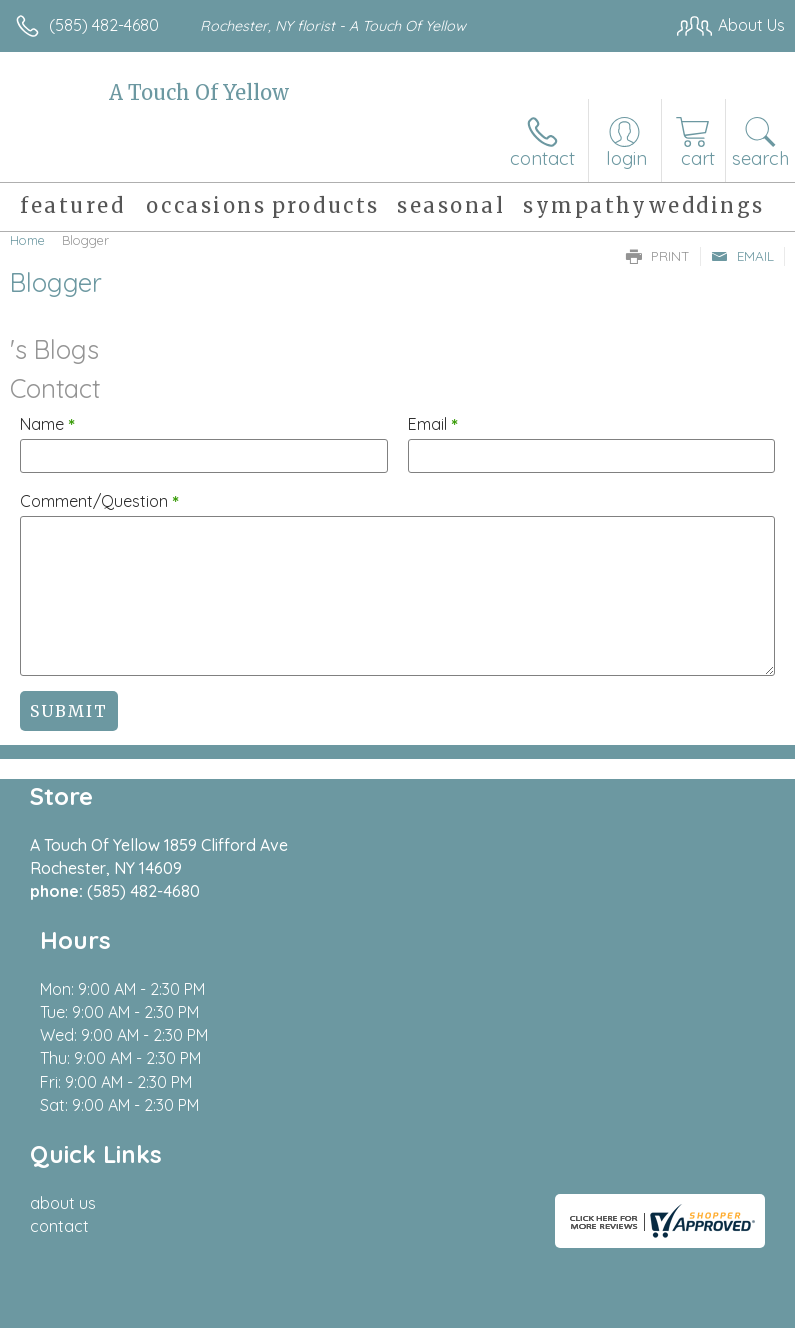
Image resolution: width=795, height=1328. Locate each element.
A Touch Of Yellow (199, 92)
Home (27, 240)
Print (658, 256)
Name (47, 424)
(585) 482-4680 (104, 25)
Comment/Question (99, 501)
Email (742, 256)
